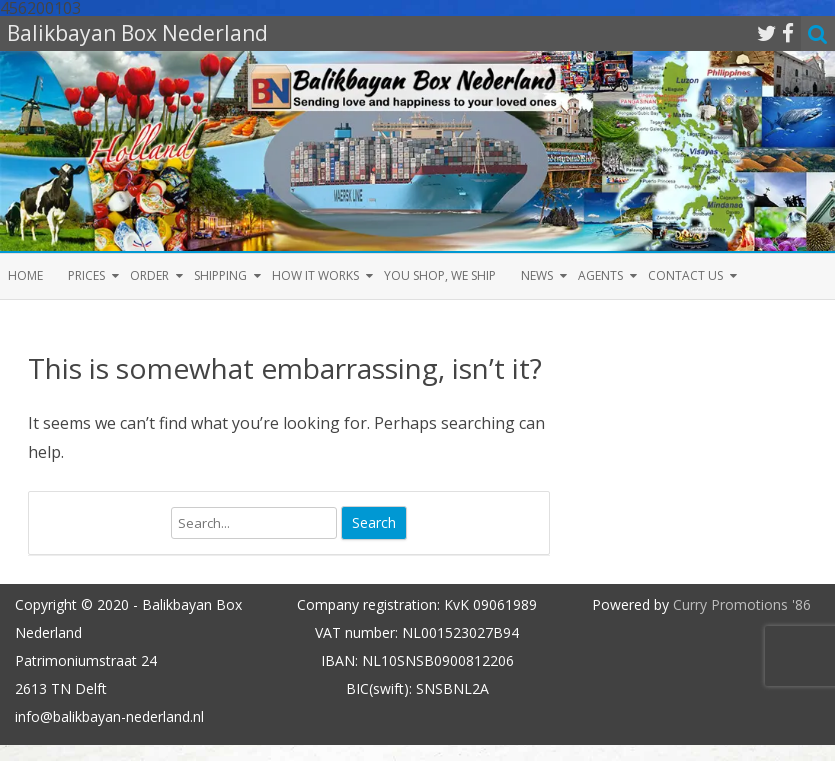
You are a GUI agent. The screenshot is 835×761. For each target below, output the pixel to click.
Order (149, 275)
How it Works (315, 275)
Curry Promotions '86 (742, 604)
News (537, 275)
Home (25, 275)
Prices (86, 275)
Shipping (220, 275)
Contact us (685, 275)
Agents (600, 275)
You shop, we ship (440, 275)
